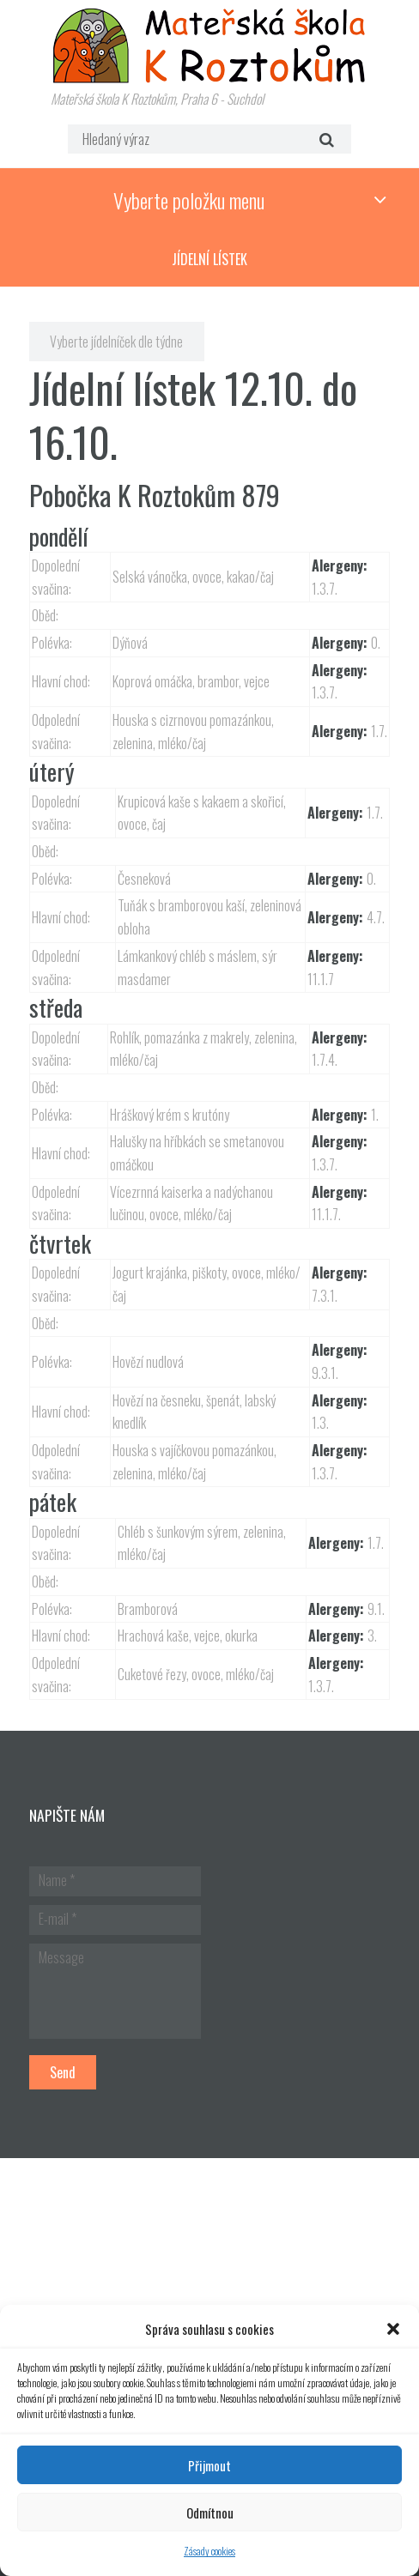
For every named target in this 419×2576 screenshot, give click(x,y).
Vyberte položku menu (188, 199)
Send (63, 2072)
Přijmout (209, 2465)
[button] (393, 2328)
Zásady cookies (209, 2550)
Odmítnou (210, 2512)
